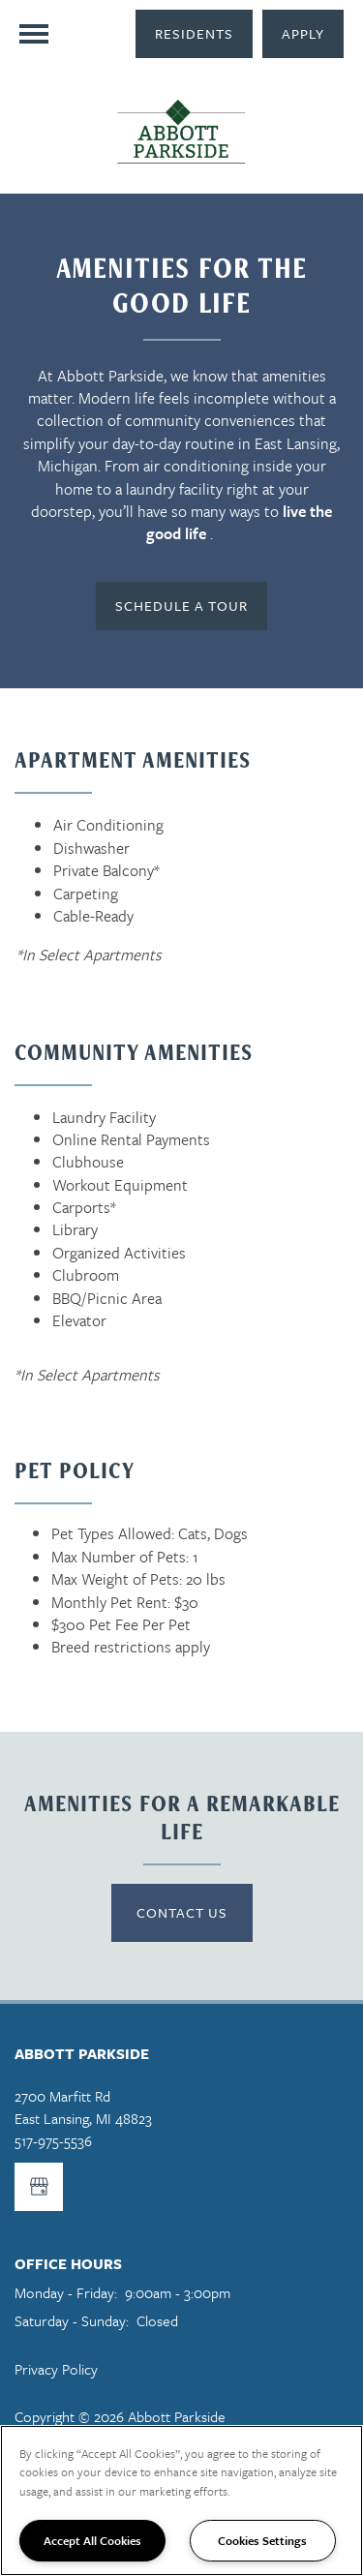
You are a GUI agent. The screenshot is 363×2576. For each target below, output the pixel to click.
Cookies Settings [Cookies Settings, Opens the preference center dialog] (262, 2540)
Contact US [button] (181, 1912)
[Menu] (33, 34)
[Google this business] (39, 2187)
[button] (194, 34)
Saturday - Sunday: (72, 2320)
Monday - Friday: (66, 2292)
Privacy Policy (56, 2368)
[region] (181, 2500)
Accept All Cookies (92, 2540)
